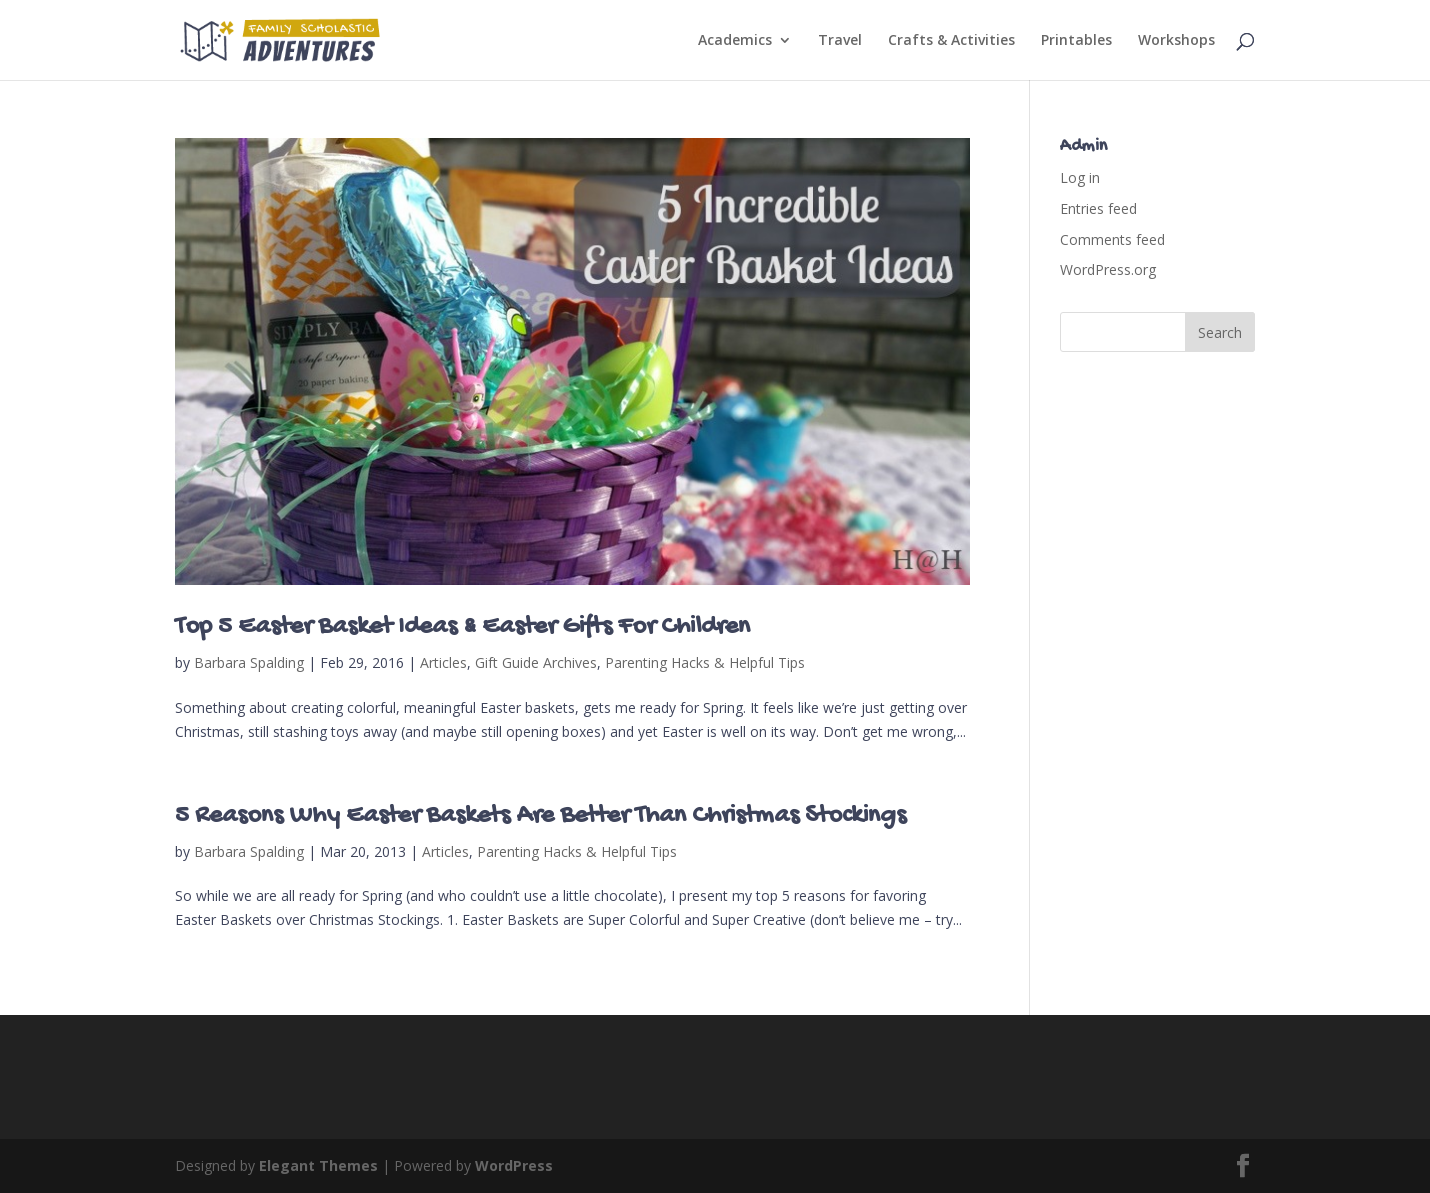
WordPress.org (1108, 269)
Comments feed (1112, 239)
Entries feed (1098, 208)
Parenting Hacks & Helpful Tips (705, 662)
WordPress (514, 1165)
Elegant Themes (318, 1165)
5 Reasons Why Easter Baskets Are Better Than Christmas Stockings (540, 816)
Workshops (1176, 41)
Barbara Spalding (249, 662)
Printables (1076, 41)
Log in (1080, 177)
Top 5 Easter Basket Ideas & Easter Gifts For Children (462, 627)
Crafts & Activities (951, 41)
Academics (735, 41)
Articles (443, 662)
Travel (840, 41)
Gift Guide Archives (536, 662)
